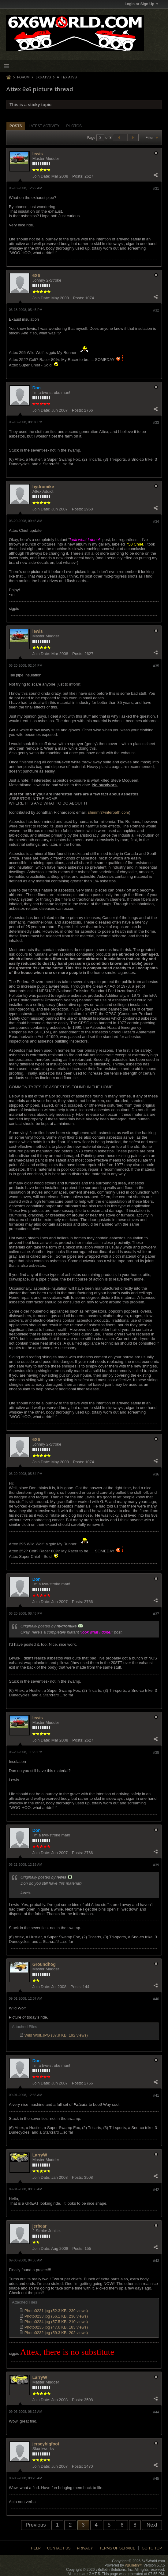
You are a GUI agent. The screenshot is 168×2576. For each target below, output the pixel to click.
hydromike (43, 486)
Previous (36, 2525)
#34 (156, 521)
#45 (156, 2479)
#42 (156, 2190)
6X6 (36, 275)
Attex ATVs (67, 77)
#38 (156, 1752)
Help (35, 2548)
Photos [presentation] (74, 126)
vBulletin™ (133, 2565)
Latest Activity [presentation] (44, 126)
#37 (156, 1614)
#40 (156, 1999)
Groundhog (44, 1964)
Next (152, 2525)
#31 (156, 188)
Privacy (85, 2548)
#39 (156, 1865)
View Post (80, 1625)
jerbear (39, 2226)
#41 (156, 2095)
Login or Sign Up (141, 4)
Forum (23, 77)
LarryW (39, 2155)
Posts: (77, 176)
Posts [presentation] (15, 126)
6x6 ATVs (43, 77)
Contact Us (59, 2548)
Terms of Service (117, 2548)
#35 (156, 666)
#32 (156, 310)
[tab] (15, 125)
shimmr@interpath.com (108, 812)
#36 (156, 1474)
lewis (37, 153)
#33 (156, 422)
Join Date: (41, 176)
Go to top (152, 2548)
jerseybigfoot (45, 2443)
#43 (156, 2261)
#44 (156, 2412)
